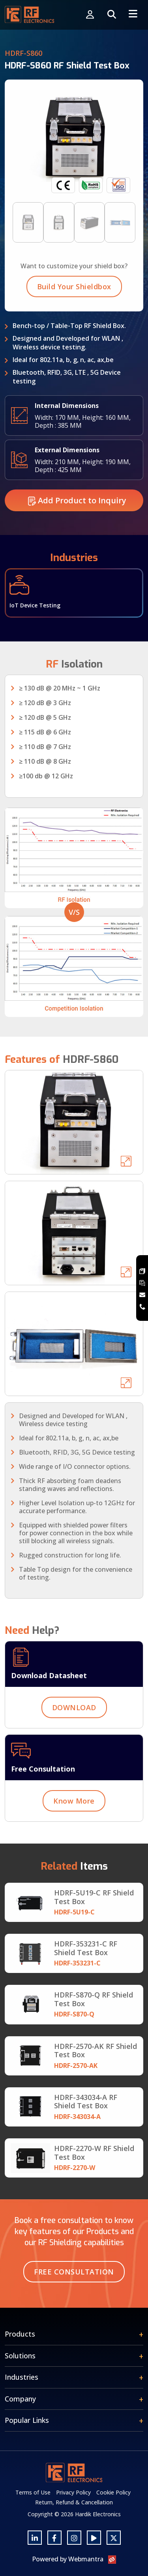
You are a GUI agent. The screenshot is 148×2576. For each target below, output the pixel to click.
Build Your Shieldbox (74, 325)
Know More (74, 1839)
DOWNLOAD (74, 1746)
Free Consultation (74, 2271)
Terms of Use (33, 2492)
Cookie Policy (113, 2492)
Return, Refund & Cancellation (74, 2502)
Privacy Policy (73, 2492)
